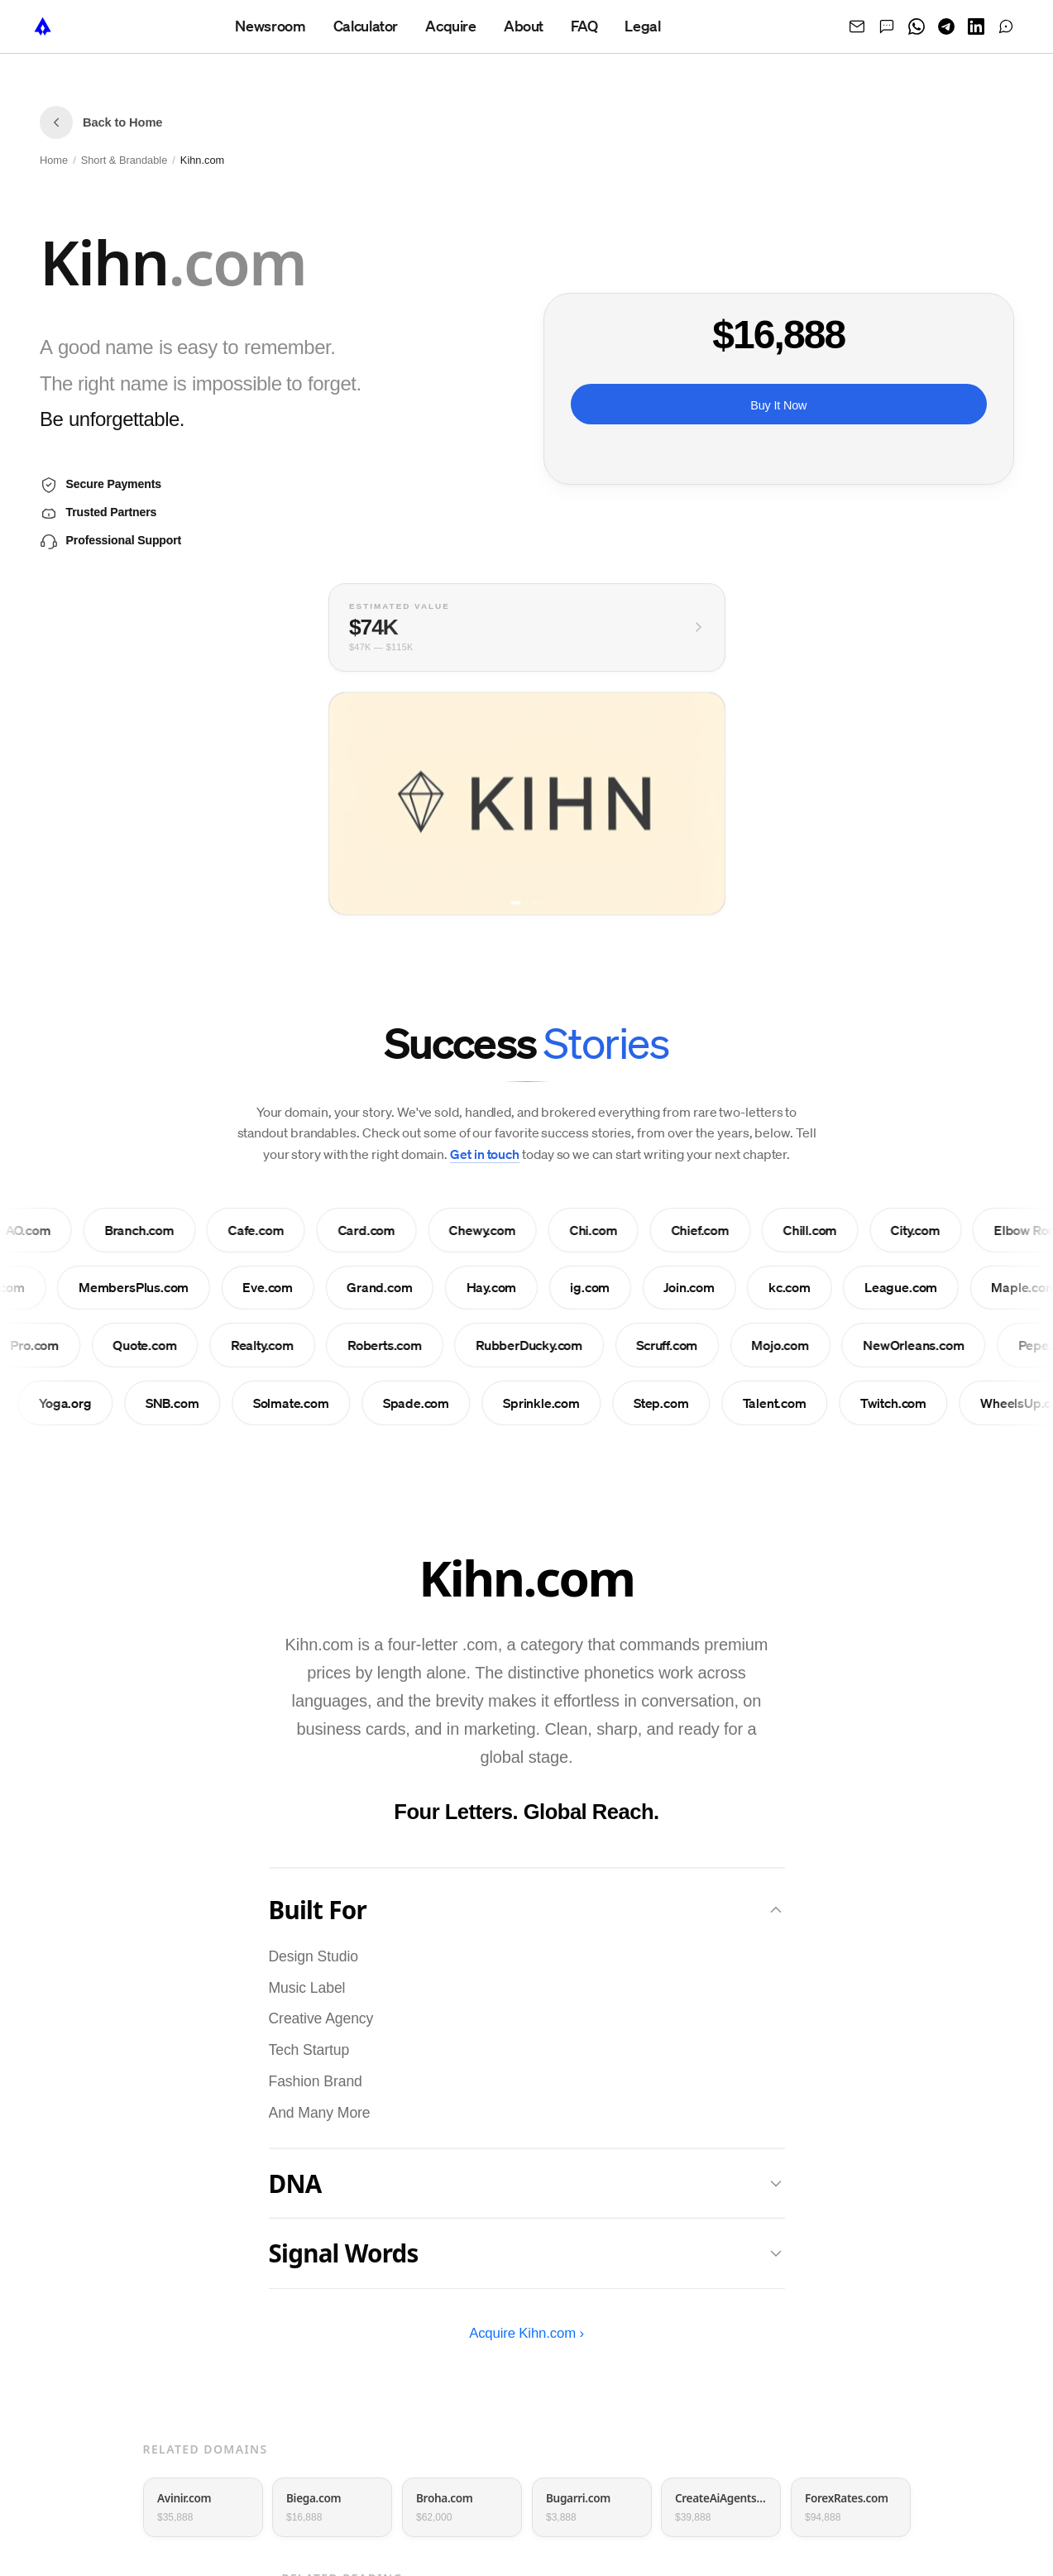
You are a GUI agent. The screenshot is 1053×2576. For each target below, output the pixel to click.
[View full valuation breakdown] (526, 631)
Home (54, 160)
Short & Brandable (124, 160)
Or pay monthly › (778, 448)
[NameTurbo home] (43, 26)
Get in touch (484, 1154)
